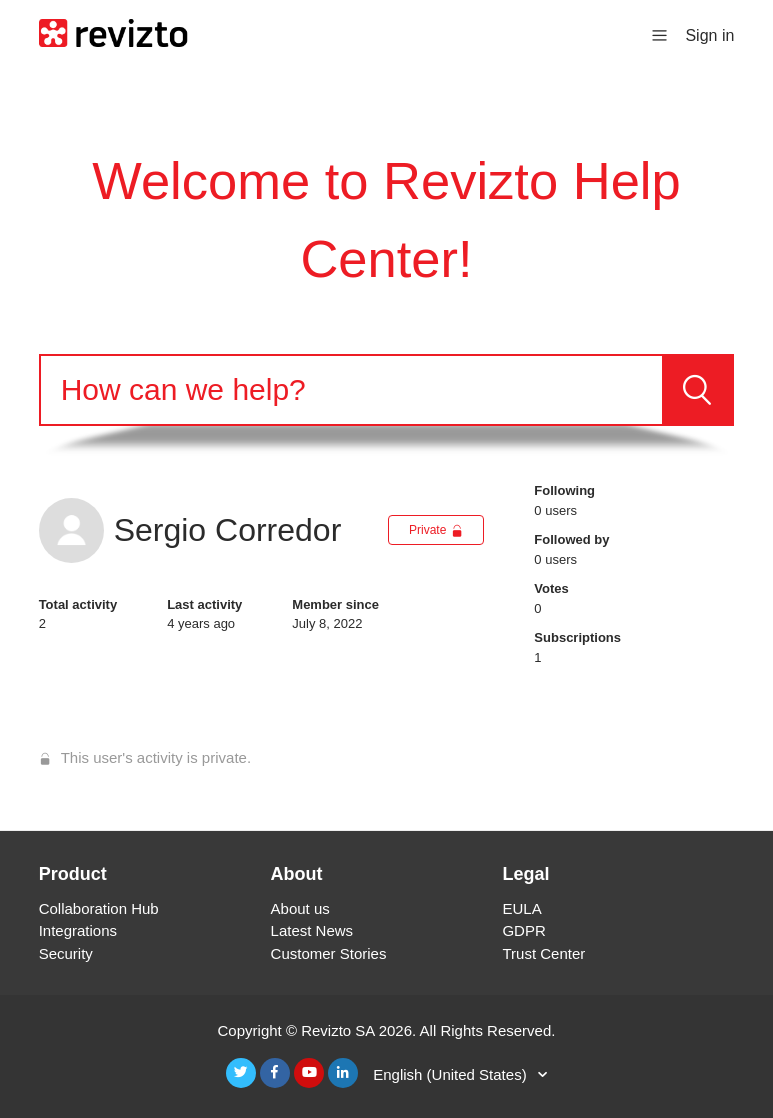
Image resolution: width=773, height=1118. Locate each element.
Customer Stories (329, 953)
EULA (521, 908)
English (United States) (452, 1074)
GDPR (523, 930)
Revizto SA (337, 1030)
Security (66, 953)
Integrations (78, 930)
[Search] (352, 390)
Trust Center (543, 953)
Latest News (312, 930)
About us (300, 908)
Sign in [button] (709, 35)
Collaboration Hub (99, 908)
